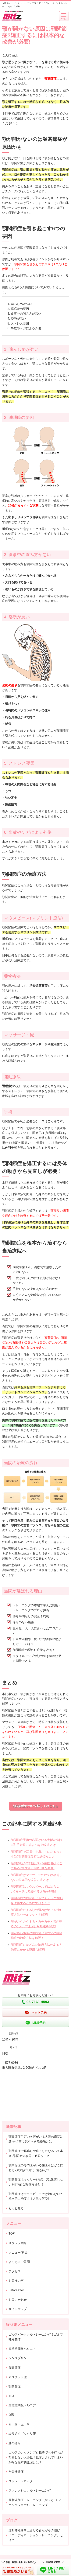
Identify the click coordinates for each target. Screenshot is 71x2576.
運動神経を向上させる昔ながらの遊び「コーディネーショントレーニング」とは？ (36, 2535)
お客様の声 (16, 2280)
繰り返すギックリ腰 (22, 2433)
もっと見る (16, 2208)
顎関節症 (15, 2386)
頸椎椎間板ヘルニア (22, 2405)
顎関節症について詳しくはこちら (35, 1806)
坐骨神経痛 (16, 2471)
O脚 (11, 2414)
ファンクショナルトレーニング (30, 2490)
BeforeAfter (16, 2290)
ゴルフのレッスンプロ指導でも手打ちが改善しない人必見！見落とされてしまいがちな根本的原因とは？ (36, 2457)
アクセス (15, 2271)
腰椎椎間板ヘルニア (22, 2348)
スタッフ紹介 (18, 2243)
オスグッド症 (18, 2377)
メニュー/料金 (18, 2252)
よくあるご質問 (19, 2261)
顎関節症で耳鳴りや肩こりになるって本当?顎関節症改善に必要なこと (36, 2153)
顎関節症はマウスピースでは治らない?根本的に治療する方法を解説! (35, 2196)
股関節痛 (15, 2367)
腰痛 (12, 2396)
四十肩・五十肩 (19, 2424)
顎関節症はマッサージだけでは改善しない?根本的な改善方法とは (36, 2182)
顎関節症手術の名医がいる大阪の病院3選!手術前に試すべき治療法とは (35, 2139)
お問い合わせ (18, 2299)
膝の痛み (15, 2443)
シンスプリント (19, 2358)
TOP (12, 2233)
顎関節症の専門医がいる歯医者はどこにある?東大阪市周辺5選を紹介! (36, 2168)
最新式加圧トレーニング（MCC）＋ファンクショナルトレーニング (35, 2502)
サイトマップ (18, 2309)
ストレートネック (21, 2481)
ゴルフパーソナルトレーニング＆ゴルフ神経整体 (36, 2337)
